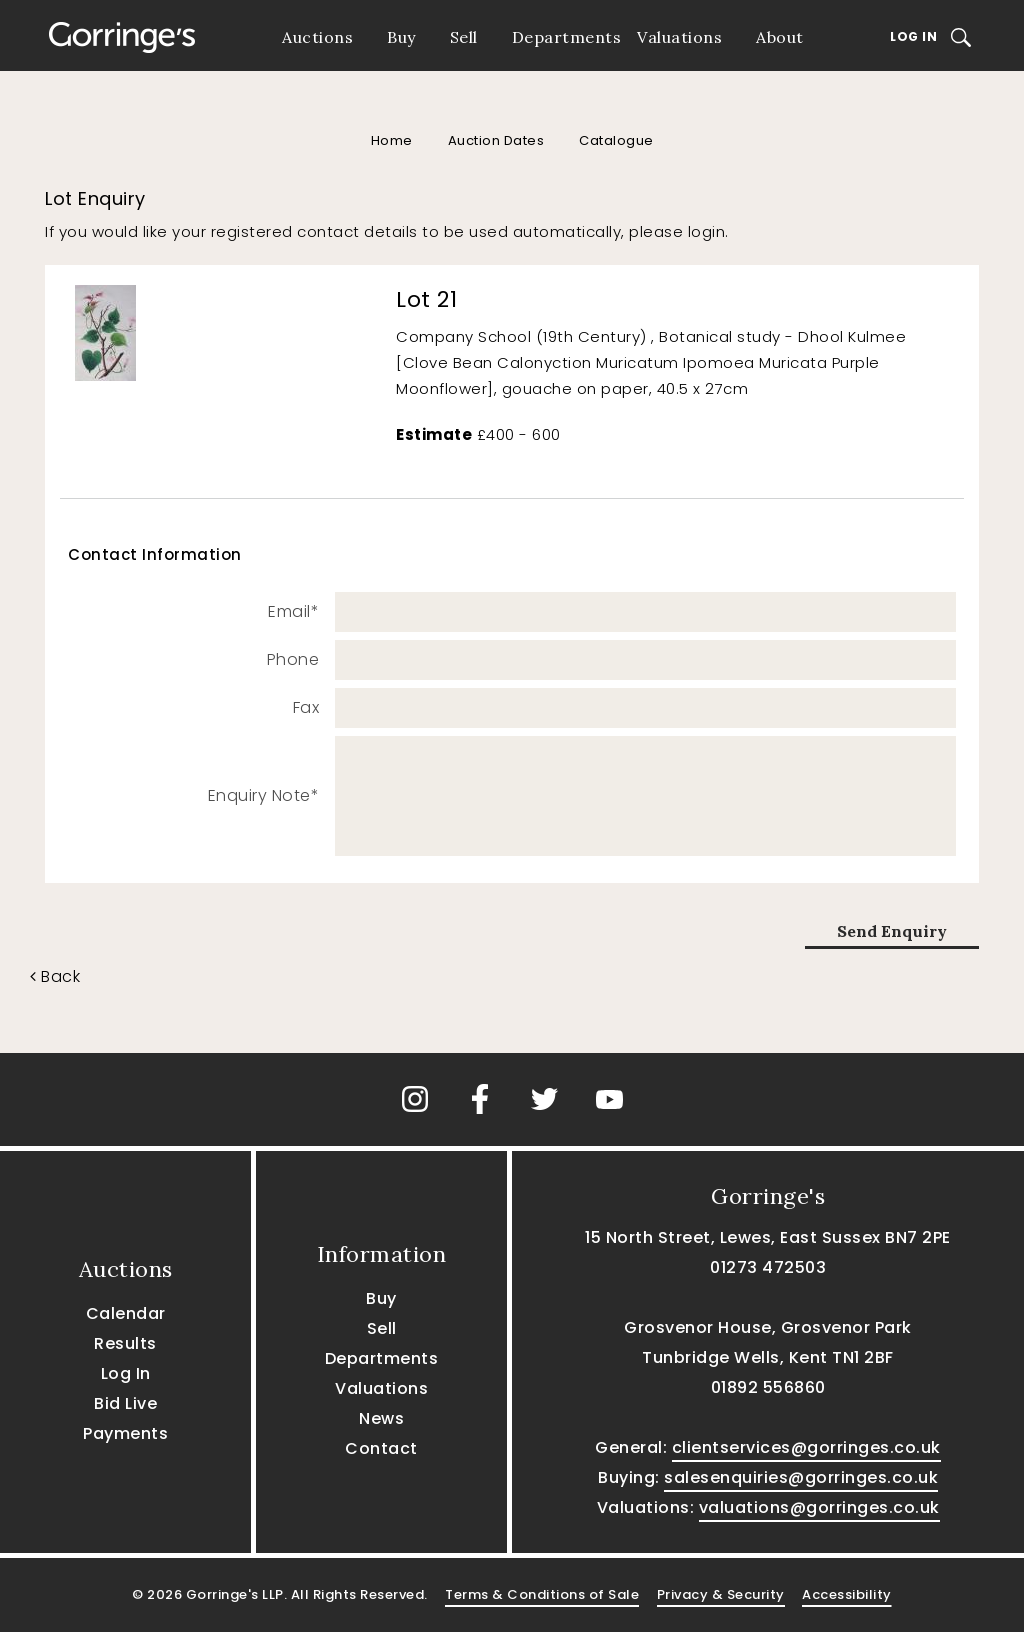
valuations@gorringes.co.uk (819, 1507)
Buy (401, 37)
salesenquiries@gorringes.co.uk (801, 1477)
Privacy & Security (721, 1594)
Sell (464, 37)
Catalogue (616, 140)
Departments (567, 37)
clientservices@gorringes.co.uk (806, 1447)
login (707, 231)
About (780, 37)
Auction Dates (496, 140)
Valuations (679, 37)
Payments (125, 1433)
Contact (381, 1448)
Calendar (126, 1313)
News (381, 1418)
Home (392, 140)
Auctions (317, 37)
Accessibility (847, 1594)
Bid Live (125, 1403)
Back (55, 976)
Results (125, 1343)
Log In (913, 36)
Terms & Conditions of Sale (542, 1594)
